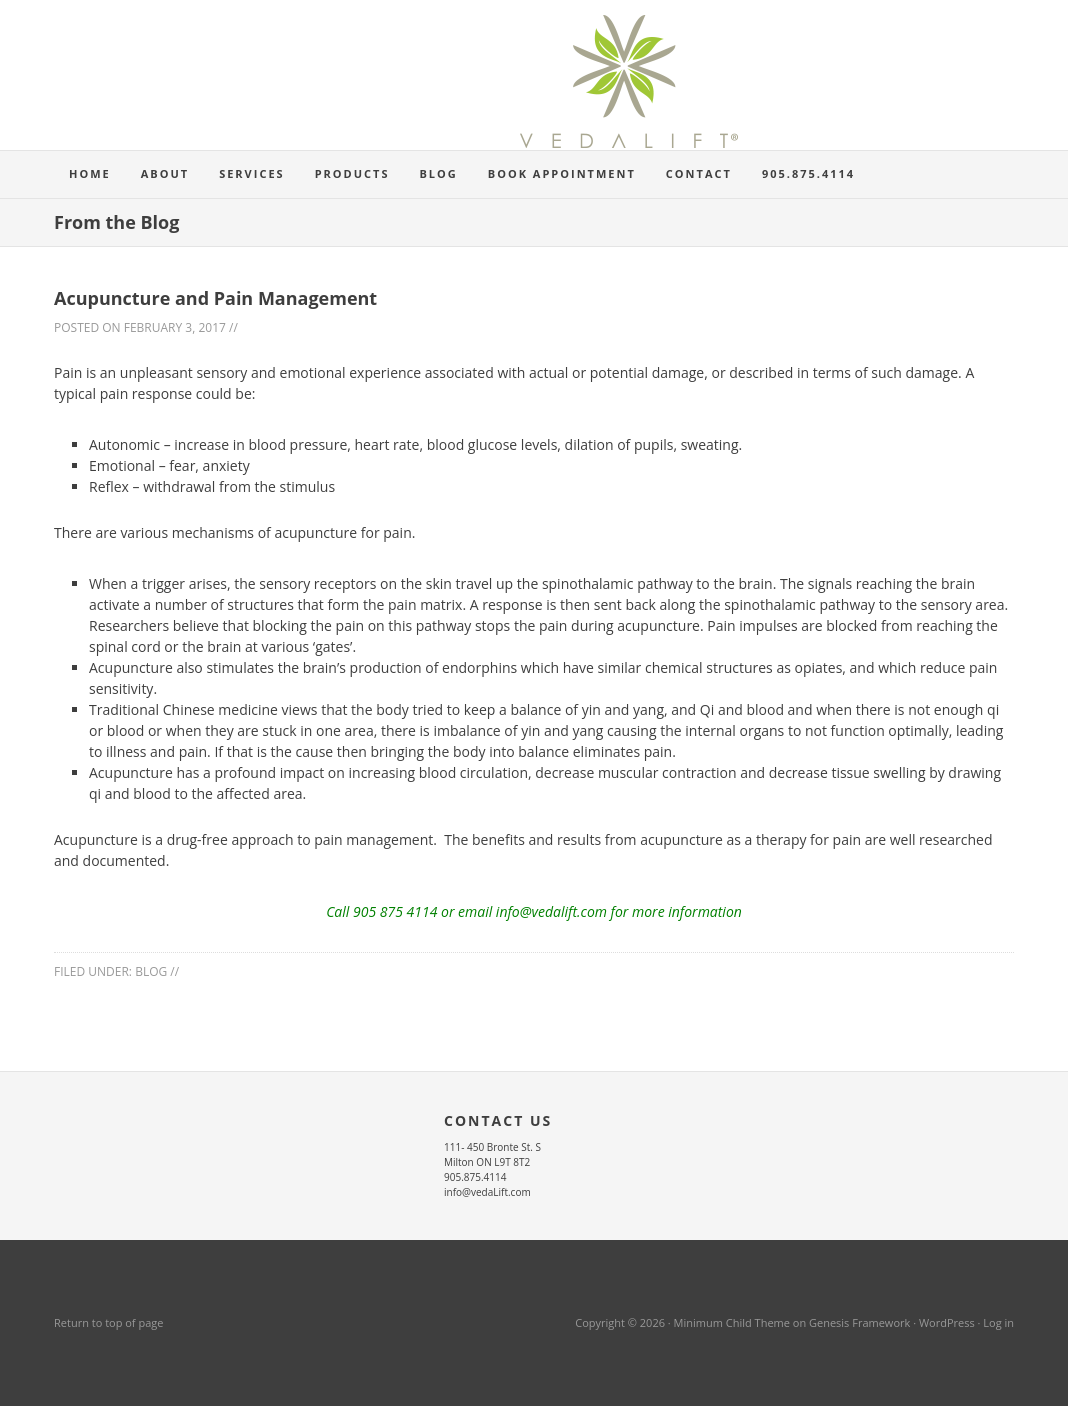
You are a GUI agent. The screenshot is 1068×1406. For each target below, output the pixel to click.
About (157, 173)
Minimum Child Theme (732, 1322)
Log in (998, 1322)
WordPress (947, 1322)
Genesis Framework (859, 1322)
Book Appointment (562, 173)
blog (151, 971)
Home (90, 173)
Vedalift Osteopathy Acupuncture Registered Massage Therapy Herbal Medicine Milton (534, 90)
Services (244, 173)
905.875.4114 (808, 173)
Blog (438, 173)
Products (352, 173)
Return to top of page (108, 1322)
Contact (699, 173)
